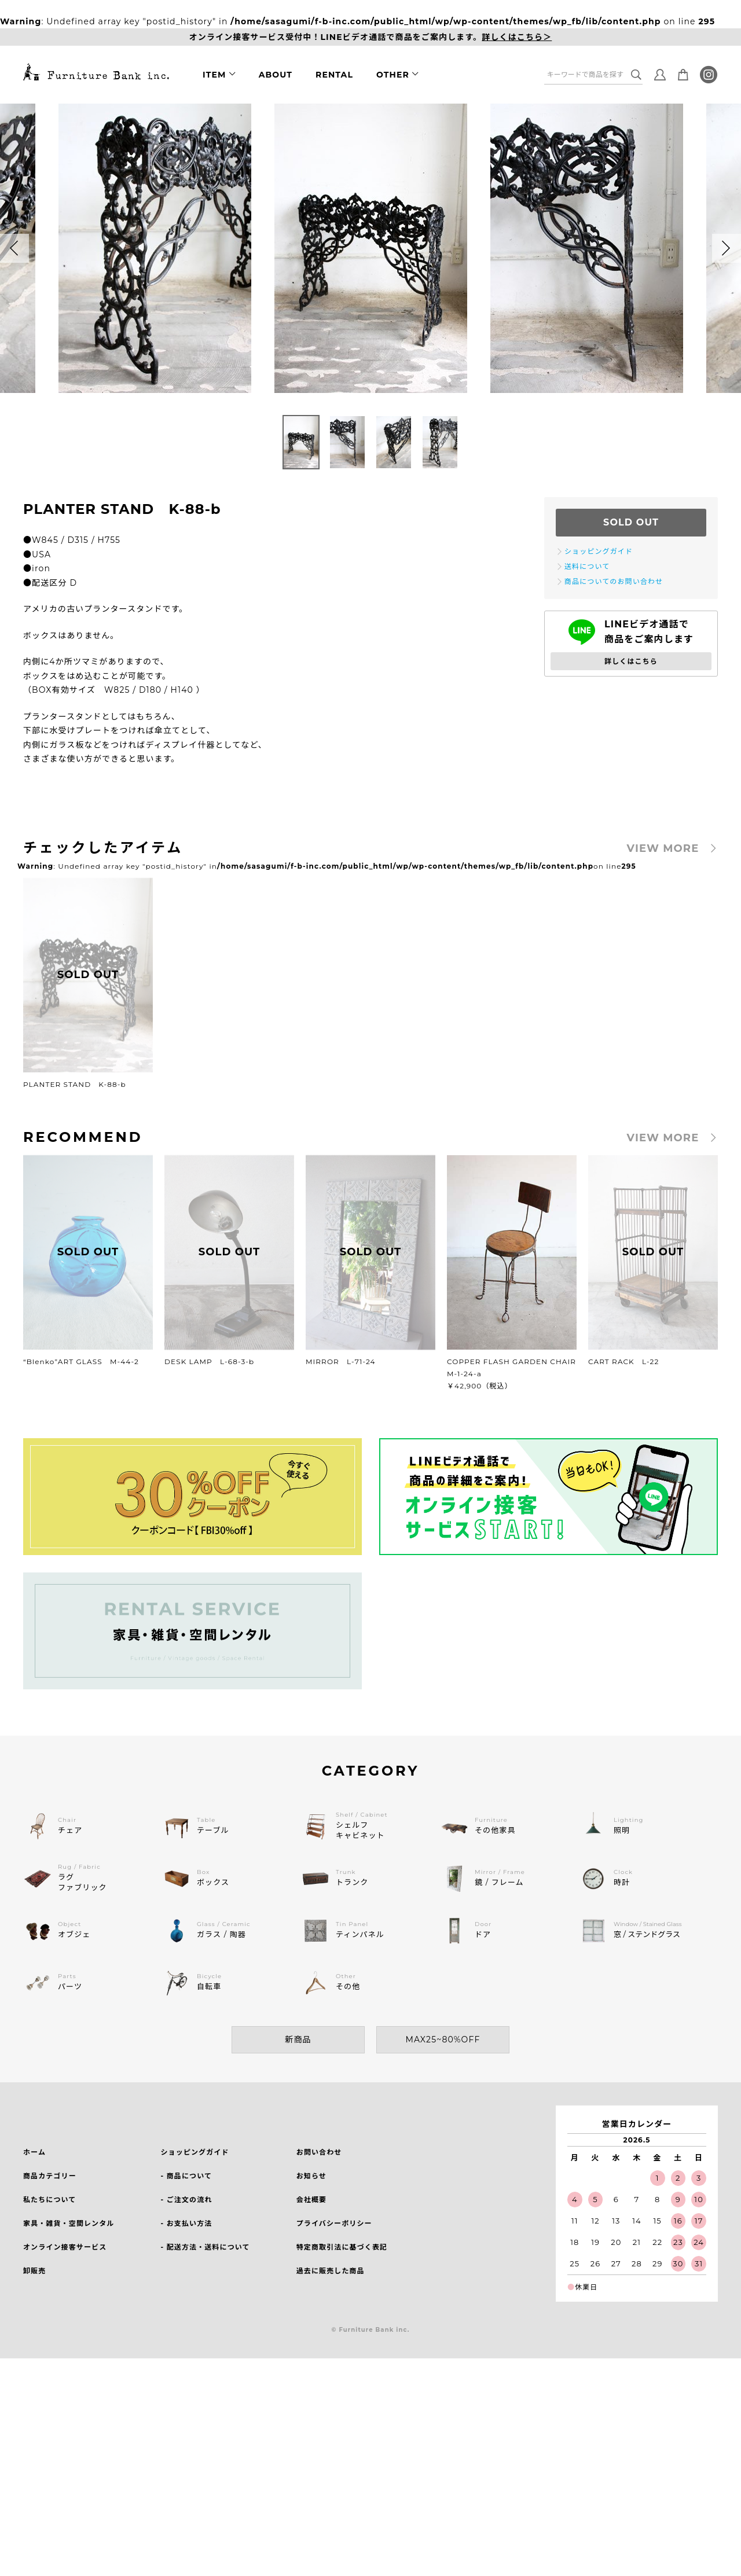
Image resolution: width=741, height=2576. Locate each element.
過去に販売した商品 (330, 2270)
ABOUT (275, 74)
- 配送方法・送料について (205, 2247)
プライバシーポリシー (334, 2223)
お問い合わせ (319, 2152)
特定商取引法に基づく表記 (341, 2247)
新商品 (298, 2039)
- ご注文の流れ (186, 2199)
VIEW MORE (663, 848)
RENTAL (334, 74)
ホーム (34, 2152)
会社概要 (311, 2199)
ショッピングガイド (194, 2152)
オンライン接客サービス (65, 2247)
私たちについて (49, 2199)
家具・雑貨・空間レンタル (68, 2223)
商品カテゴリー (49, 2175)
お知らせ (311, 2175)
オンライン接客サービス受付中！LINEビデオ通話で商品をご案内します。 (370, 37)
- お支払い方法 (186, 2223)
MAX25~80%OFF (443, 2039)
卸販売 (34, 2270)
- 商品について (186, 2175)
